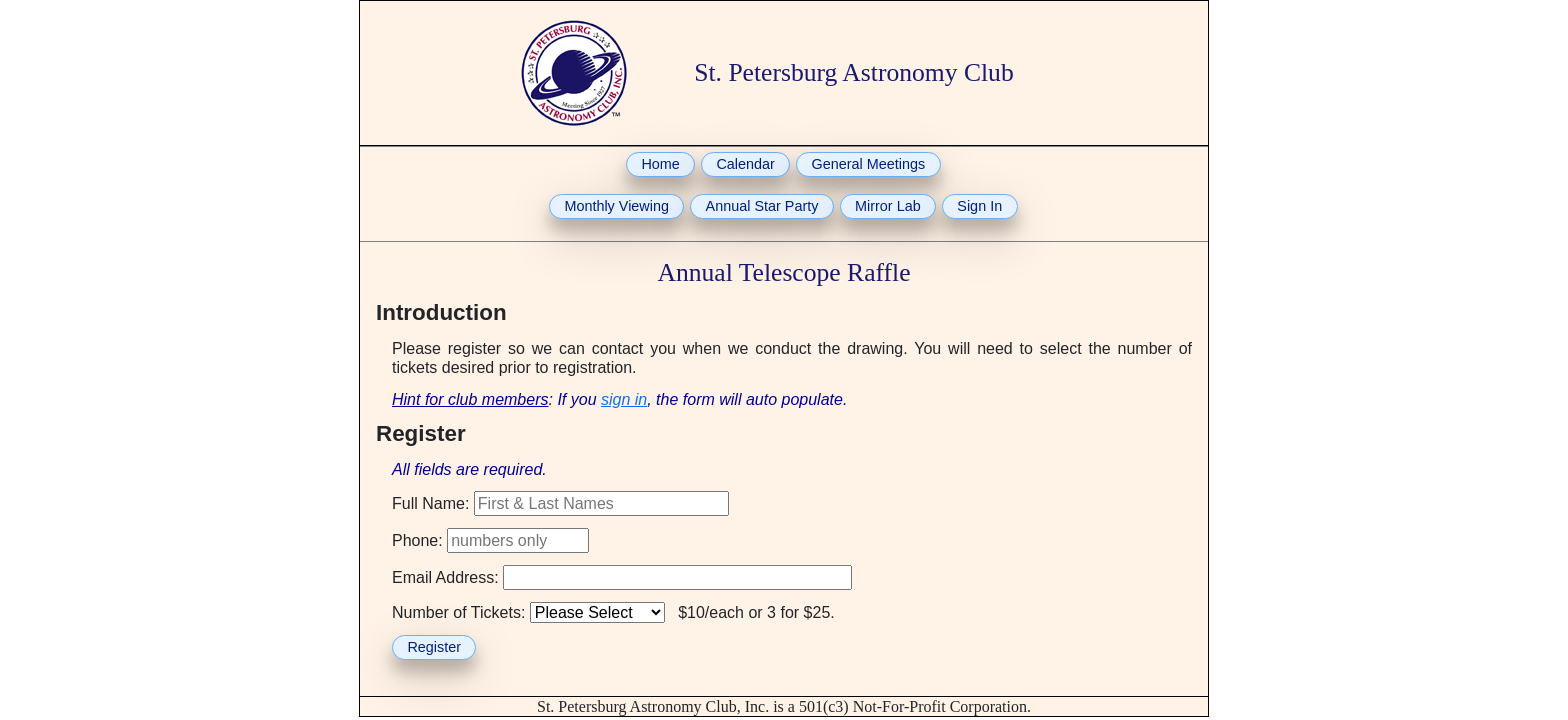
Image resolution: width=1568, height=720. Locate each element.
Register (434, 647)
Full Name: (430, 503)
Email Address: (445, 577)
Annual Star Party (762, 206)
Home (660, 164)
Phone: (417, 540)
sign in (624, 399)
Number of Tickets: (458, 612)
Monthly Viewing (616, 206)
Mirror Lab (888, 206)
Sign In (979, 206)
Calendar (745, 164)
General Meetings (869, 164)
